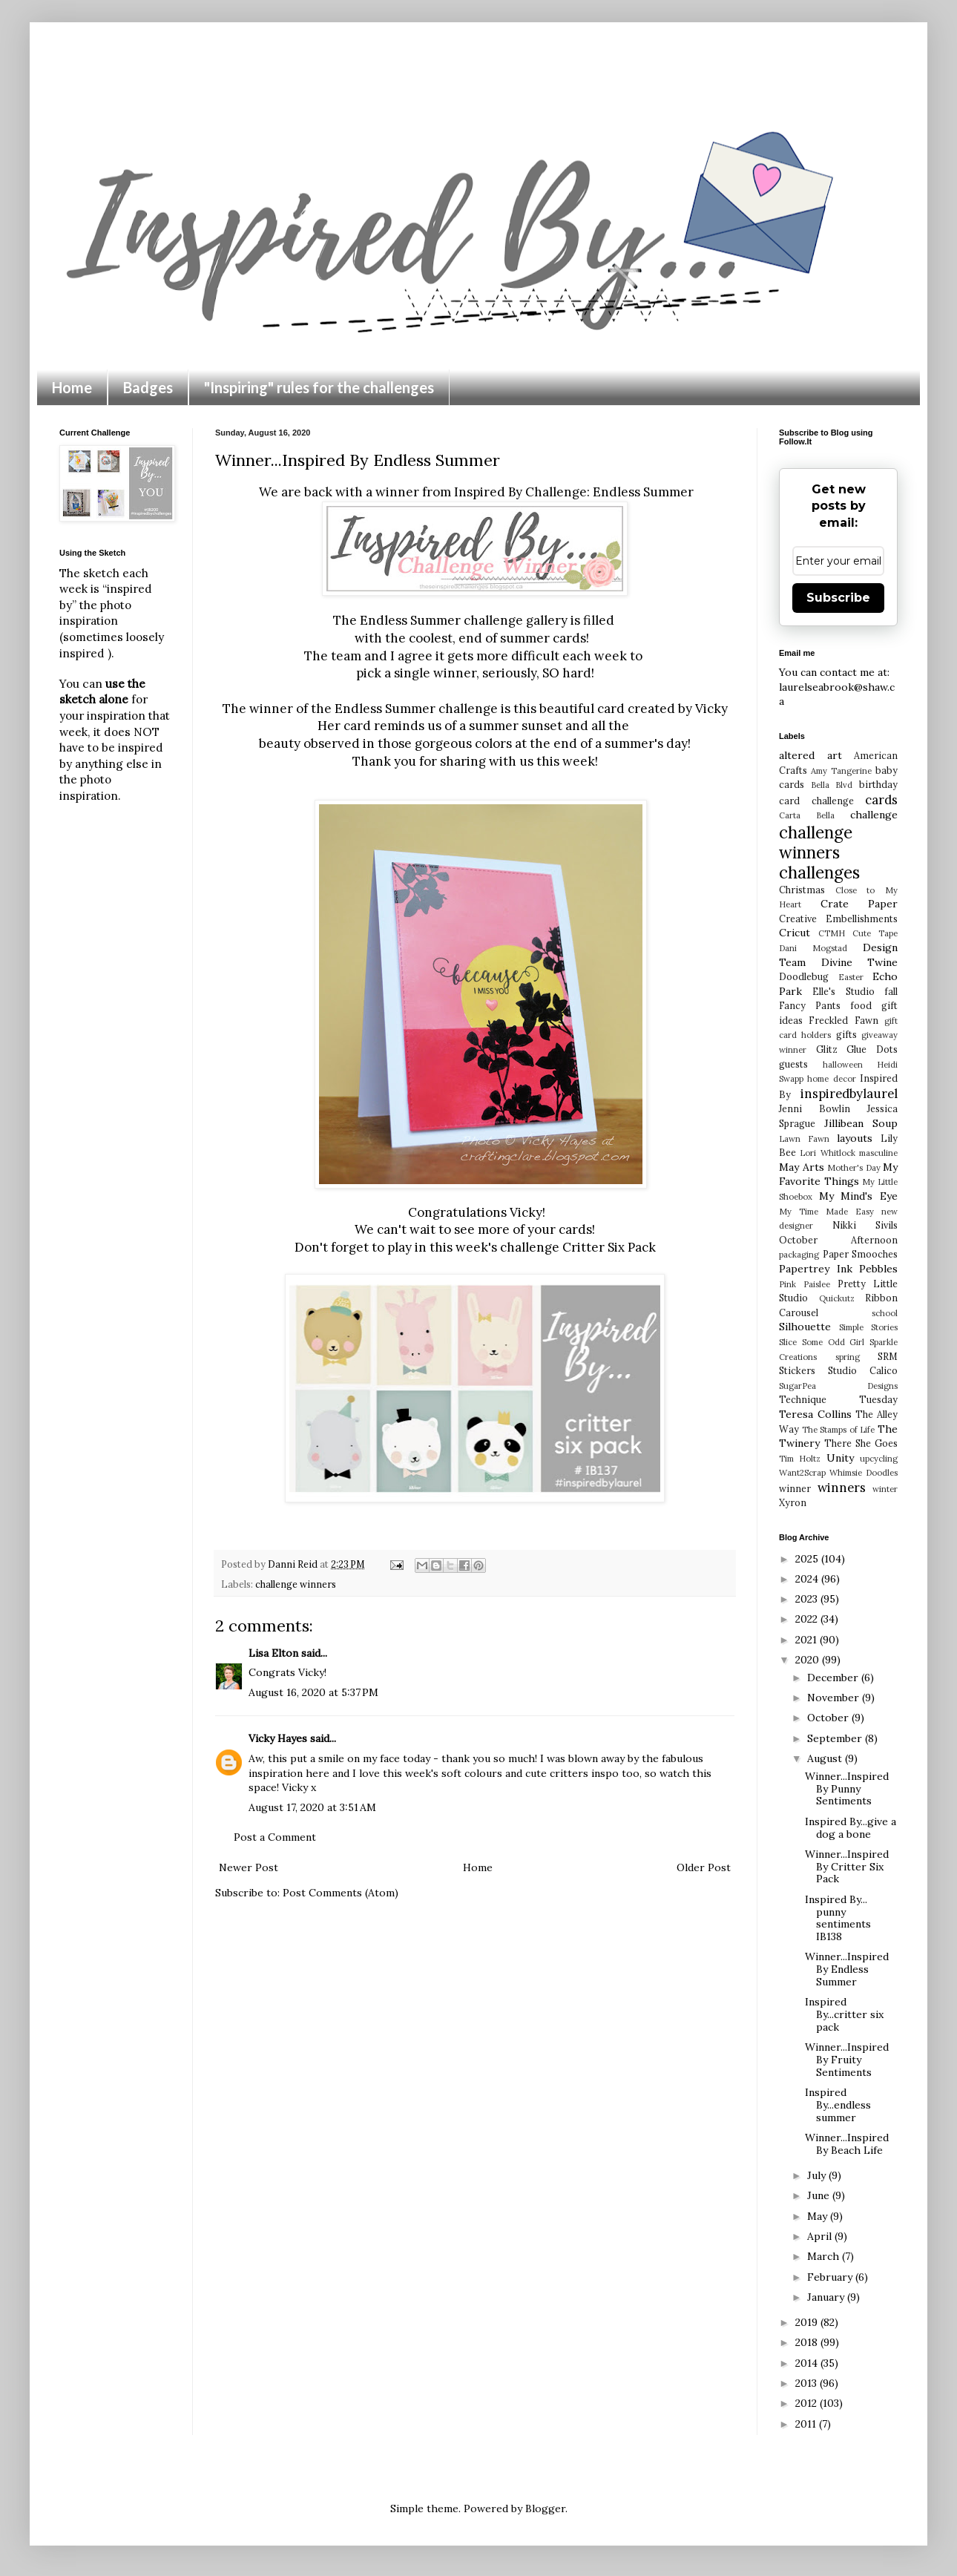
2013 (807, 2383)
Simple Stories (868, 1327)
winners (842, 1487)
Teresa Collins (815, 1414)
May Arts (801, 1167)
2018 (807, 2342)
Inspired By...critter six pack (844, 2014)
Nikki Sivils (865, 1225)
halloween (843, 1064)
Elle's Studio (843, 991)
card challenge (816, 800)
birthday (878, 784)
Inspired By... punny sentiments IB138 (838, 1918)
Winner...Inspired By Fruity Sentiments (847, 2059)
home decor (831, 1079)
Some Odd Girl (833, 1342)
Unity (840, 1458)
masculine (878, 1153)
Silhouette (805, 1326)
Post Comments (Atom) (340, 1892)
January (827, 2297)
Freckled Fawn (843, 1020)
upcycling (879, 1458)
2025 (808, 1558)
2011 (807, 2424)
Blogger (545, 2508)
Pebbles (878, 1268)
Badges (148, 387)
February (831, 2277)
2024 (808, 1579)
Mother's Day (854, 1168)
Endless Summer (643, 492)
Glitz (827, 1049)
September (836, 1738)
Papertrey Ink (815, 1268)
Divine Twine (859, 962)
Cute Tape (875, 933)
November (834, 1697)
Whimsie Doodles (863, 1473)
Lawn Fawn (804, 1139)
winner (795, 1488)
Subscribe (838, 598)
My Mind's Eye (858, 1196)
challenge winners (295, 1584)
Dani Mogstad (813, 948)
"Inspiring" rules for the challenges (319, 387)
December (834, 1677)
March (824, 2256)
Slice (788, 1342)
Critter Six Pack (609, 1247)
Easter (851, 977)
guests (793, 1064)
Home (72, 387)
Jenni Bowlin (814, 1108)
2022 (807, 1619)
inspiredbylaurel (849, 1093)
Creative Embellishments (838, 918)
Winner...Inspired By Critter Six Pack (847, 1866)
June (819, 2195)
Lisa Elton (273, 1653)
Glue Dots (872, 1049)
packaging (799, 1254)
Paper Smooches (860, 1254)
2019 (807, 2322)
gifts (846, 1034)
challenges (819, 872)
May (818, 2216)
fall (891, 991)
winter (885, 1489)
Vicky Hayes (278, 1738)
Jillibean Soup (861, 1123)
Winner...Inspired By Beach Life (847, 2144)
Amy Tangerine (841, 771)
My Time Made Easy (826, 1211)
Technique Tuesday (838, 1399)
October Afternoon (838, 1240)
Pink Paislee (804, 1284)
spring (847, 1357)
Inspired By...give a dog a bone (850, 1828)
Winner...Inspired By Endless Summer (847, 1969)
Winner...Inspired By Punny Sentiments (847, 1789)
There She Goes (861, 1443)
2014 (807, 2363)
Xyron (792, 1502)
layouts (854, 1138)
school (885, 1313)
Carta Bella (807, 815)
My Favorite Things (838, 1174)
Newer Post (248, 1867)
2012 (807, 2403)
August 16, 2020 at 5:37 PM (313, 1692)
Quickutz (837, 1298)
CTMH (831, 933)
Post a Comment (275, 1837)
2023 (807, 1599)
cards (881, 800)
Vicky (711, 708)
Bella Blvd (832, 785)
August (826, 1758)
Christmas (802, 890)
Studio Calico (863, 1370)
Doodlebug (804, 976)
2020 (808, 1659)
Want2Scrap (802, 1473)
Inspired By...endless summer (838, 2105)
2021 (807, 1639)
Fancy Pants (810, 1005)
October (829, 1717)
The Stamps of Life (838, 1430)
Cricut (794, 932)
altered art (810, 755)
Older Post (704, 1867)
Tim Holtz (799, 1458)
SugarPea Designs (838, 1386)
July (818, 2175)
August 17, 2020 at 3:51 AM (312, 1807)
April (821, 2236)
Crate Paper (859, 903)
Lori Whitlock (827, 1153)
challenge (874, 814)
